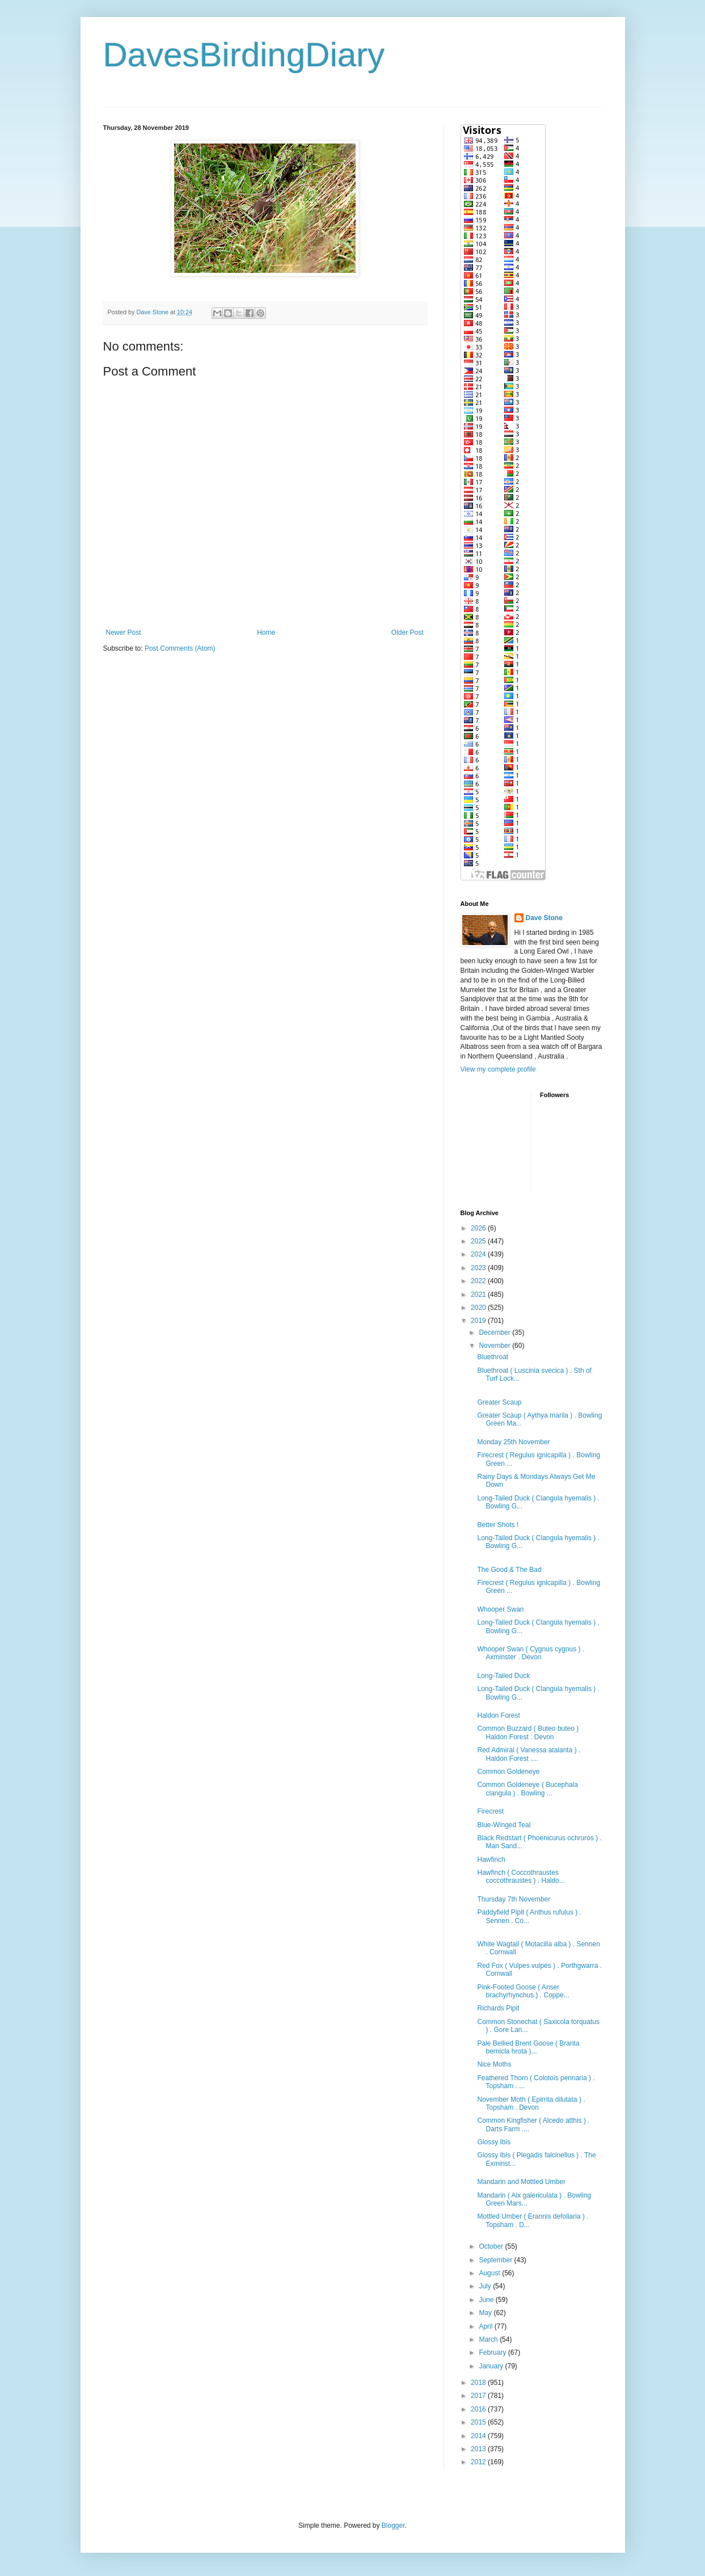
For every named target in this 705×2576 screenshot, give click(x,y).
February (493, 2352)
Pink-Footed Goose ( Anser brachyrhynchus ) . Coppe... (523, 1991)
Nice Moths (494, 2064)
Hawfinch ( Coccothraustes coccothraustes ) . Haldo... (520, 1876)
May (486, 2313)
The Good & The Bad (509, 1570)
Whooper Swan (500, 1609)
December (495, 1333)
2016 (479, 2409)
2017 (479, 2396)
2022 (479, 1281)
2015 (479, 2422)
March (489, 2339)
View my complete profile (498, 1069)
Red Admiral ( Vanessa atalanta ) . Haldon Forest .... (528, 1754)
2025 (479, 1241)
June (487, 2300)
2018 (479, 2383)
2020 (479, 1308)
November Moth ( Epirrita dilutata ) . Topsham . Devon (531, 2103)
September (496, 2260)
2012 (479, 2462)
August (490, 2273)
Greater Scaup (499, 1402)
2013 (479, 2449)
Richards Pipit (498, 2008)
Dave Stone (544, 918)
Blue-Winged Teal (503, 1825)
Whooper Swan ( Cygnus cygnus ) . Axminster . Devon (530, 1653)
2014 (479, 2436)
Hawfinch (491, 1860)
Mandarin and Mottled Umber (521, 2182)
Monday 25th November (513, 1442)
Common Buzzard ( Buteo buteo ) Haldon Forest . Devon (528, 1732)
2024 (479, 1254)
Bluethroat (492, 1357)
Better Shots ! (497, 1525)
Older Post (407, 632)
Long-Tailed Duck (503, 1676)
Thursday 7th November (513, 1899)
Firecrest (490, 1811)
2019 (479, 1321)
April (486, 2326)
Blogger (393, 2525)
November (495, 1346)
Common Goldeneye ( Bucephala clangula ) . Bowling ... (527, 1789)
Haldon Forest (498, 1715)
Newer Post (123, 632)
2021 (479, 1294)
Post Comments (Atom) (180, 648)
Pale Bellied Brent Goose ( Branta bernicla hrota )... (528, 2047)
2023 (479, 1268)
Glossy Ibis (493, 2142)
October (492, 2246)
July (486, 2286)
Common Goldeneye (508, 1772)
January (492, 2366)
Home (266, 632)
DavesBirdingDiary (244, 55)
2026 (479, 1228)
